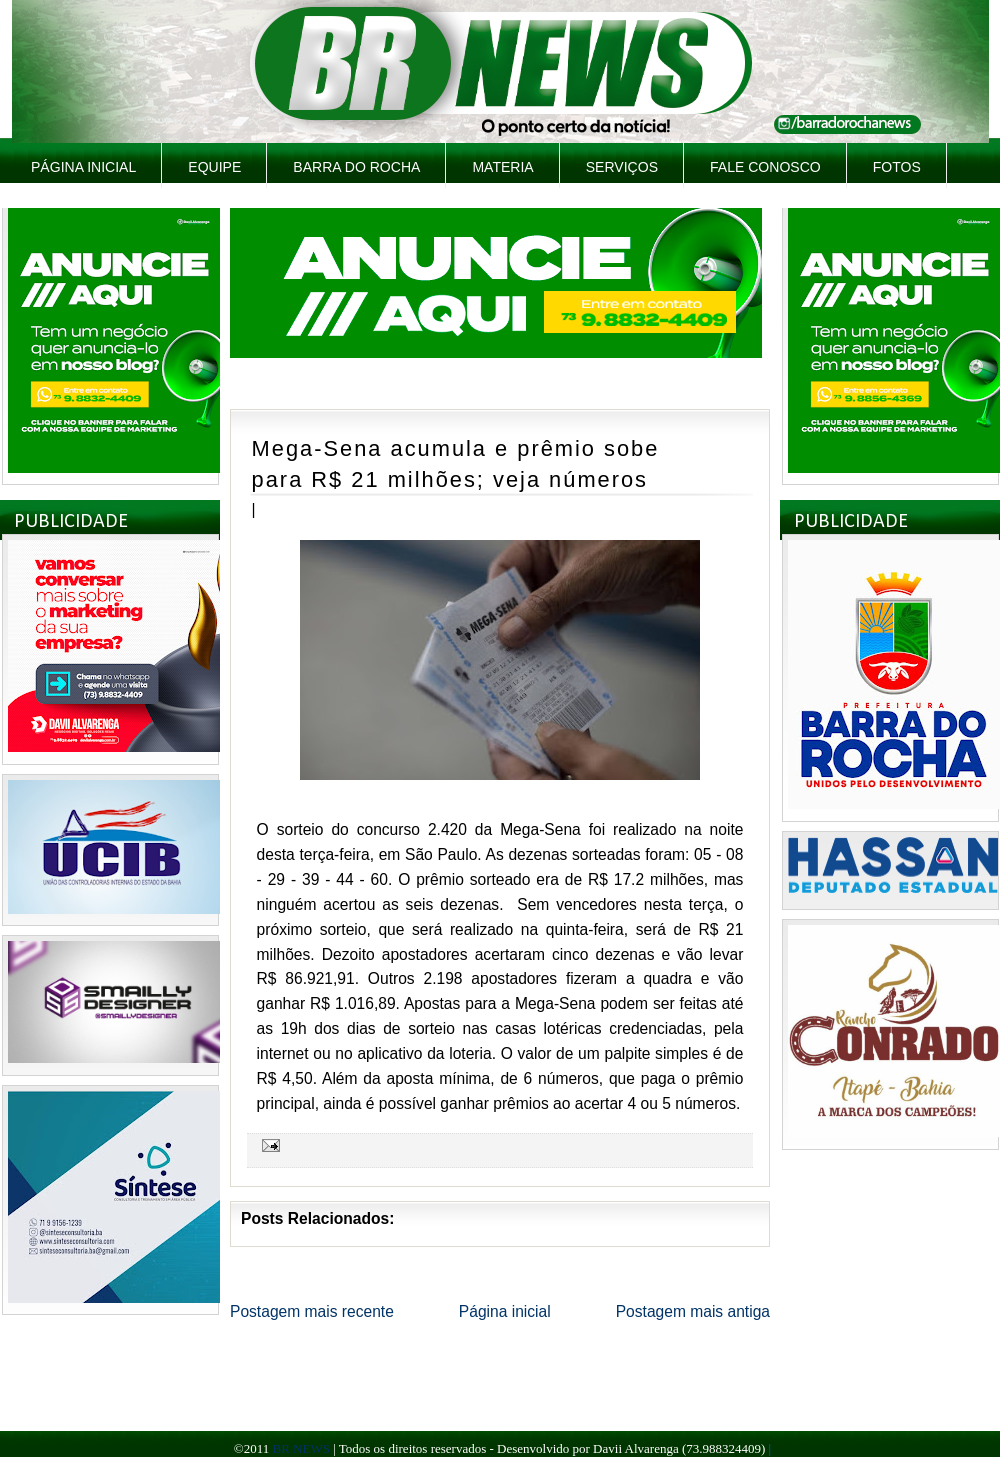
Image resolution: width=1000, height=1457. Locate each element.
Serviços (622, 167)
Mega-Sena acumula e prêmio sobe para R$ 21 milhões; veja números (456, 464)
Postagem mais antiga (693, 1311)
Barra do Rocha (356, 167)
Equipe (214, 167)
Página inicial (83, 167)
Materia (502, 167)
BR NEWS (300, 1448)
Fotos (897, 167)
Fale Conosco (765, 167)
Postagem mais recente (312, 1311)
